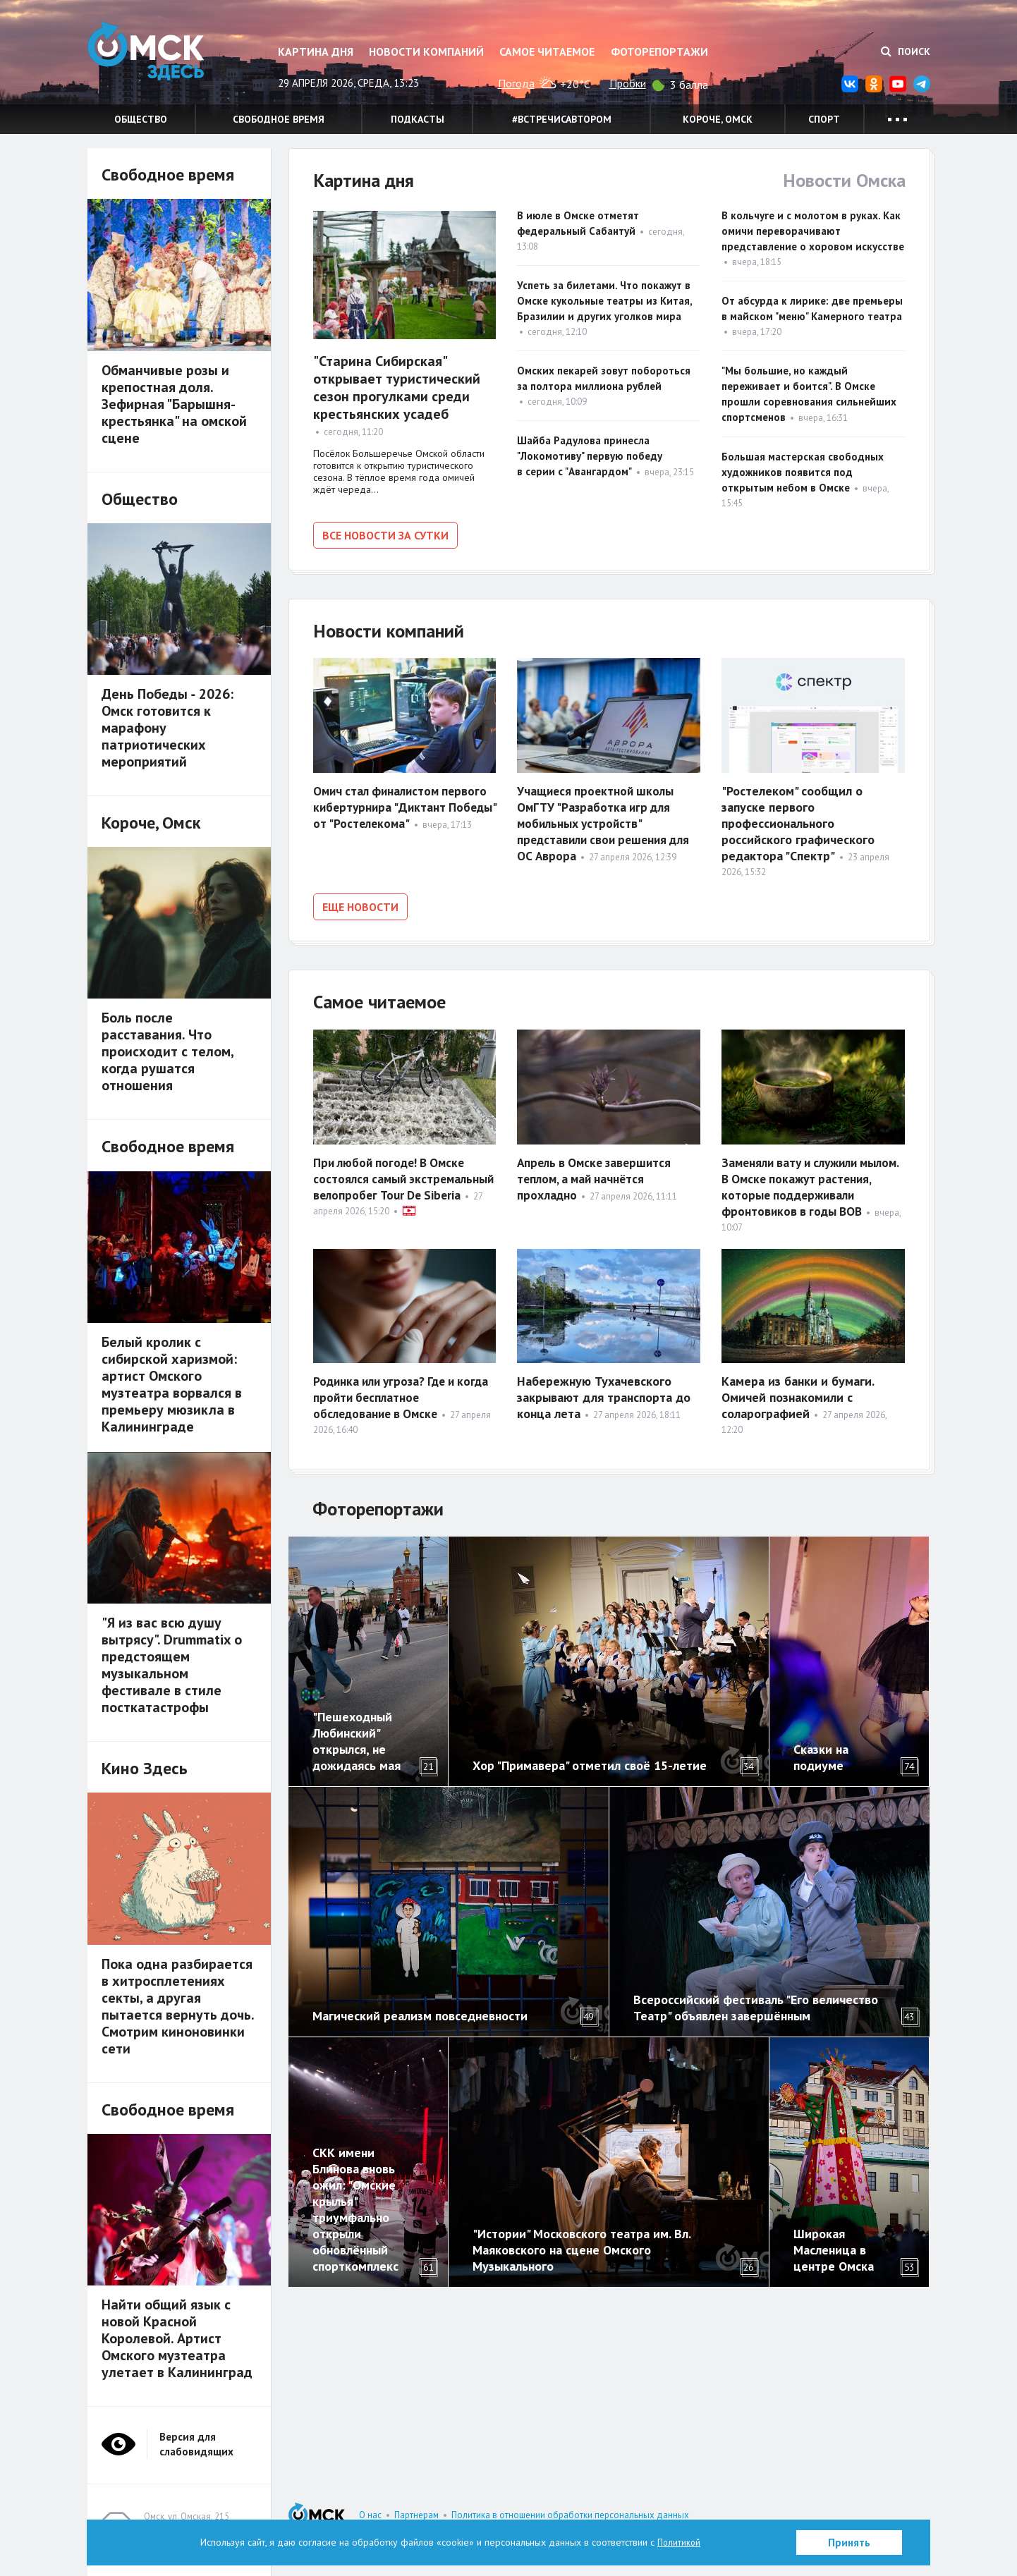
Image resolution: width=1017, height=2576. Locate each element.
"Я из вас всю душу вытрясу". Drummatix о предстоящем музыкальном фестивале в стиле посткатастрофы (172, 1664)
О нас (370, 2515)
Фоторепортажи (659, 51)
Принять (849, 2542)
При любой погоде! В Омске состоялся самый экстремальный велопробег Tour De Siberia (393, 1181)
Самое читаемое (547, 51)
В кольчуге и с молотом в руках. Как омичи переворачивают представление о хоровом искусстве (812, 231)
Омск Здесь (158, 57)
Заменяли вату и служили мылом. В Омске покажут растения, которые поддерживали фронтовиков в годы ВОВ (809, 1190)
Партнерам (416, 2515)
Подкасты (417, 119)
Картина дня (315, 51)
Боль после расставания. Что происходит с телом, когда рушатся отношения (167, 1051)
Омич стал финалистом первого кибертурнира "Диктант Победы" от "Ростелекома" (403, 805)
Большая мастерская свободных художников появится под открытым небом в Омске (802, 472)
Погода (516, 83)
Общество (140, 119)
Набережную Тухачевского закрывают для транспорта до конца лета (603, 1393)
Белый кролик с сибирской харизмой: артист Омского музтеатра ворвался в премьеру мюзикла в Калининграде (172, 1384)
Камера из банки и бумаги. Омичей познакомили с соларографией (797, 1393)
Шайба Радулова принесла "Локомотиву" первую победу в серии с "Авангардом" (589, 456)
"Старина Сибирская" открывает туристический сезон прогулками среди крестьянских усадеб (396, 387)
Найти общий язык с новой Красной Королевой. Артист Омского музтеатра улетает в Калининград (177, 2338)
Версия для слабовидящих (196, 2444)
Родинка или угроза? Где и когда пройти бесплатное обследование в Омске (388, 1393)
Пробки (627, 83)
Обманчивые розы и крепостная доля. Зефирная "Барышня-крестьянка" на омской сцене (174, 404)
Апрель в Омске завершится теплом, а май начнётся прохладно (597, 1173)
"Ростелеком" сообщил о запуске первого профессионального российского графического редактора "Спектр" (798, 821)
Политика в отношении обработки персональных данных (570, 2515)
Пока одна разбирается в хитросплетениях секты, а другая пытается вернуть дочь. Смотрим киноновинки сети (178, 2006)
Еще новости (360, 905)
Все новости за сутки (385, 535)
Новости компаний (426, 51)
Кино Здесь (145, 1768)
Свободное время (278, 119)
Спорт (824, 119)
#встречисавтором (561, 119)
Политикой (679, 2542)
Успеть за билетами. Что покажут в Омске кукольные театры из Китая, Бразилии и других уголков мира (604, 301)
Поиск (905, 51)
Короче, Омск (718, 119)
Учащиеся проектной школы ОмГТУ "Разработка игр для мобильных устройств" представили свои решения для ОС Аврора (608, 821)
